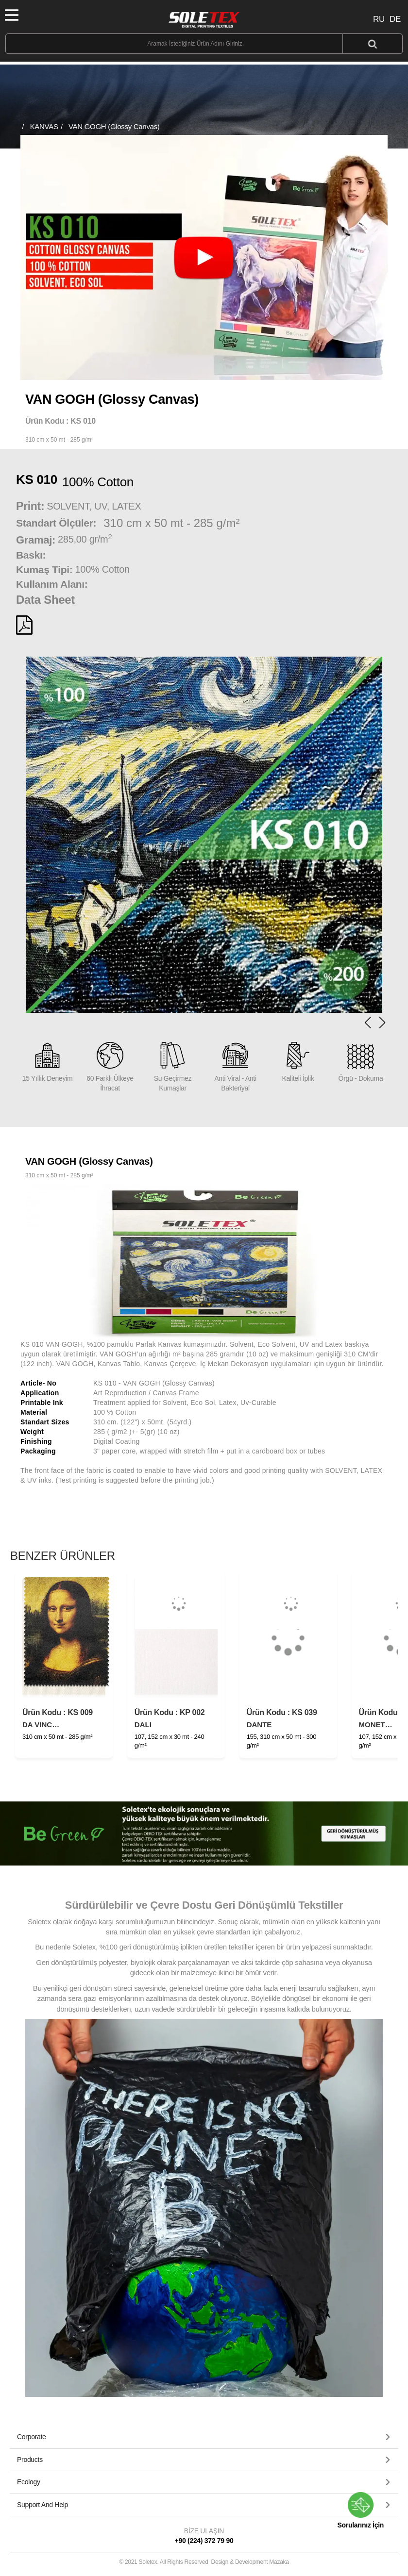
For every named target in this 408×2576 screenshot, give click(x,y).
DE (395, 19)
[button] (382, 1022)
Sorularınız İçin (360, 2510)
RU (379, 19)
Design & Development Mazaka (250, 2562)
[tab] (204, 2437)
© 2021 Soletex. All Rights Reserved (204, 2562)
